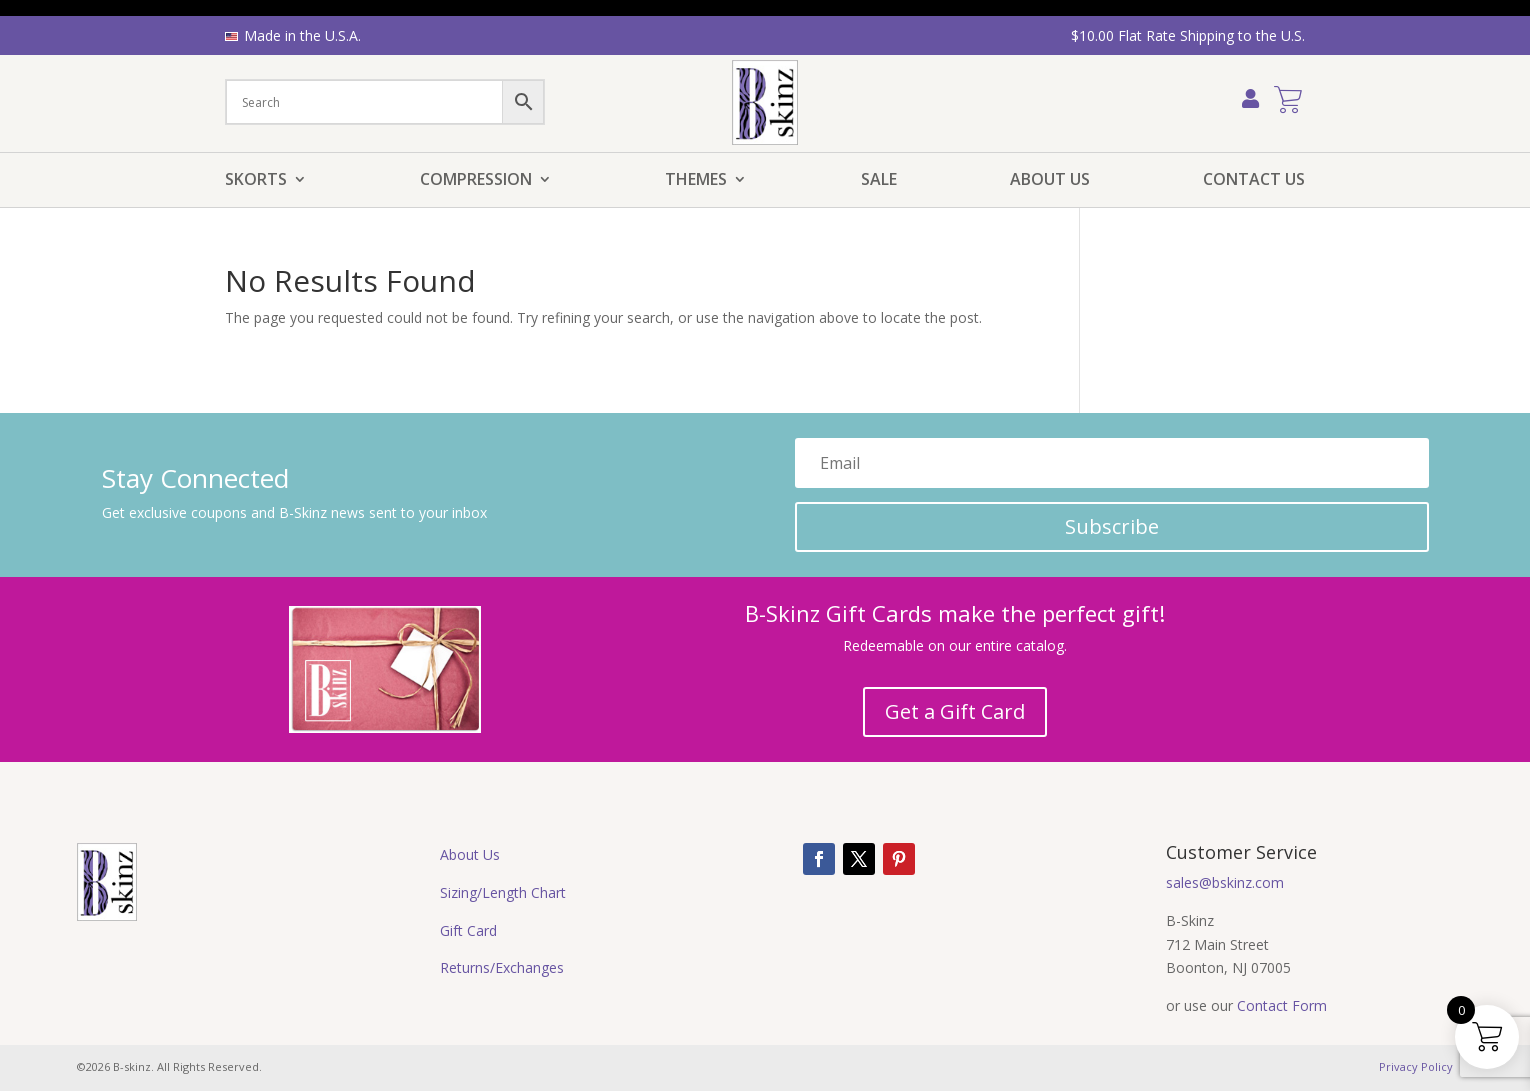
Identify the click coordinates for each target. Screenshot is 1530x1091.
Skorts (256, 181)
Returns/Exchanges (502, 967)
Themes (696, 181)
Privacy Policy (1416, 1066)
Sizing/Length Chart (503, 892)
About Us (1050, 181)
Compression (476, 181)
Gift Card (468, 930)
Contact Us (1254, 181)
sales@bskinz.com (1225, 882)
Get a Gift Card (955, 711)
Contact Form (1282, 1005)
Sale (879, 181)
